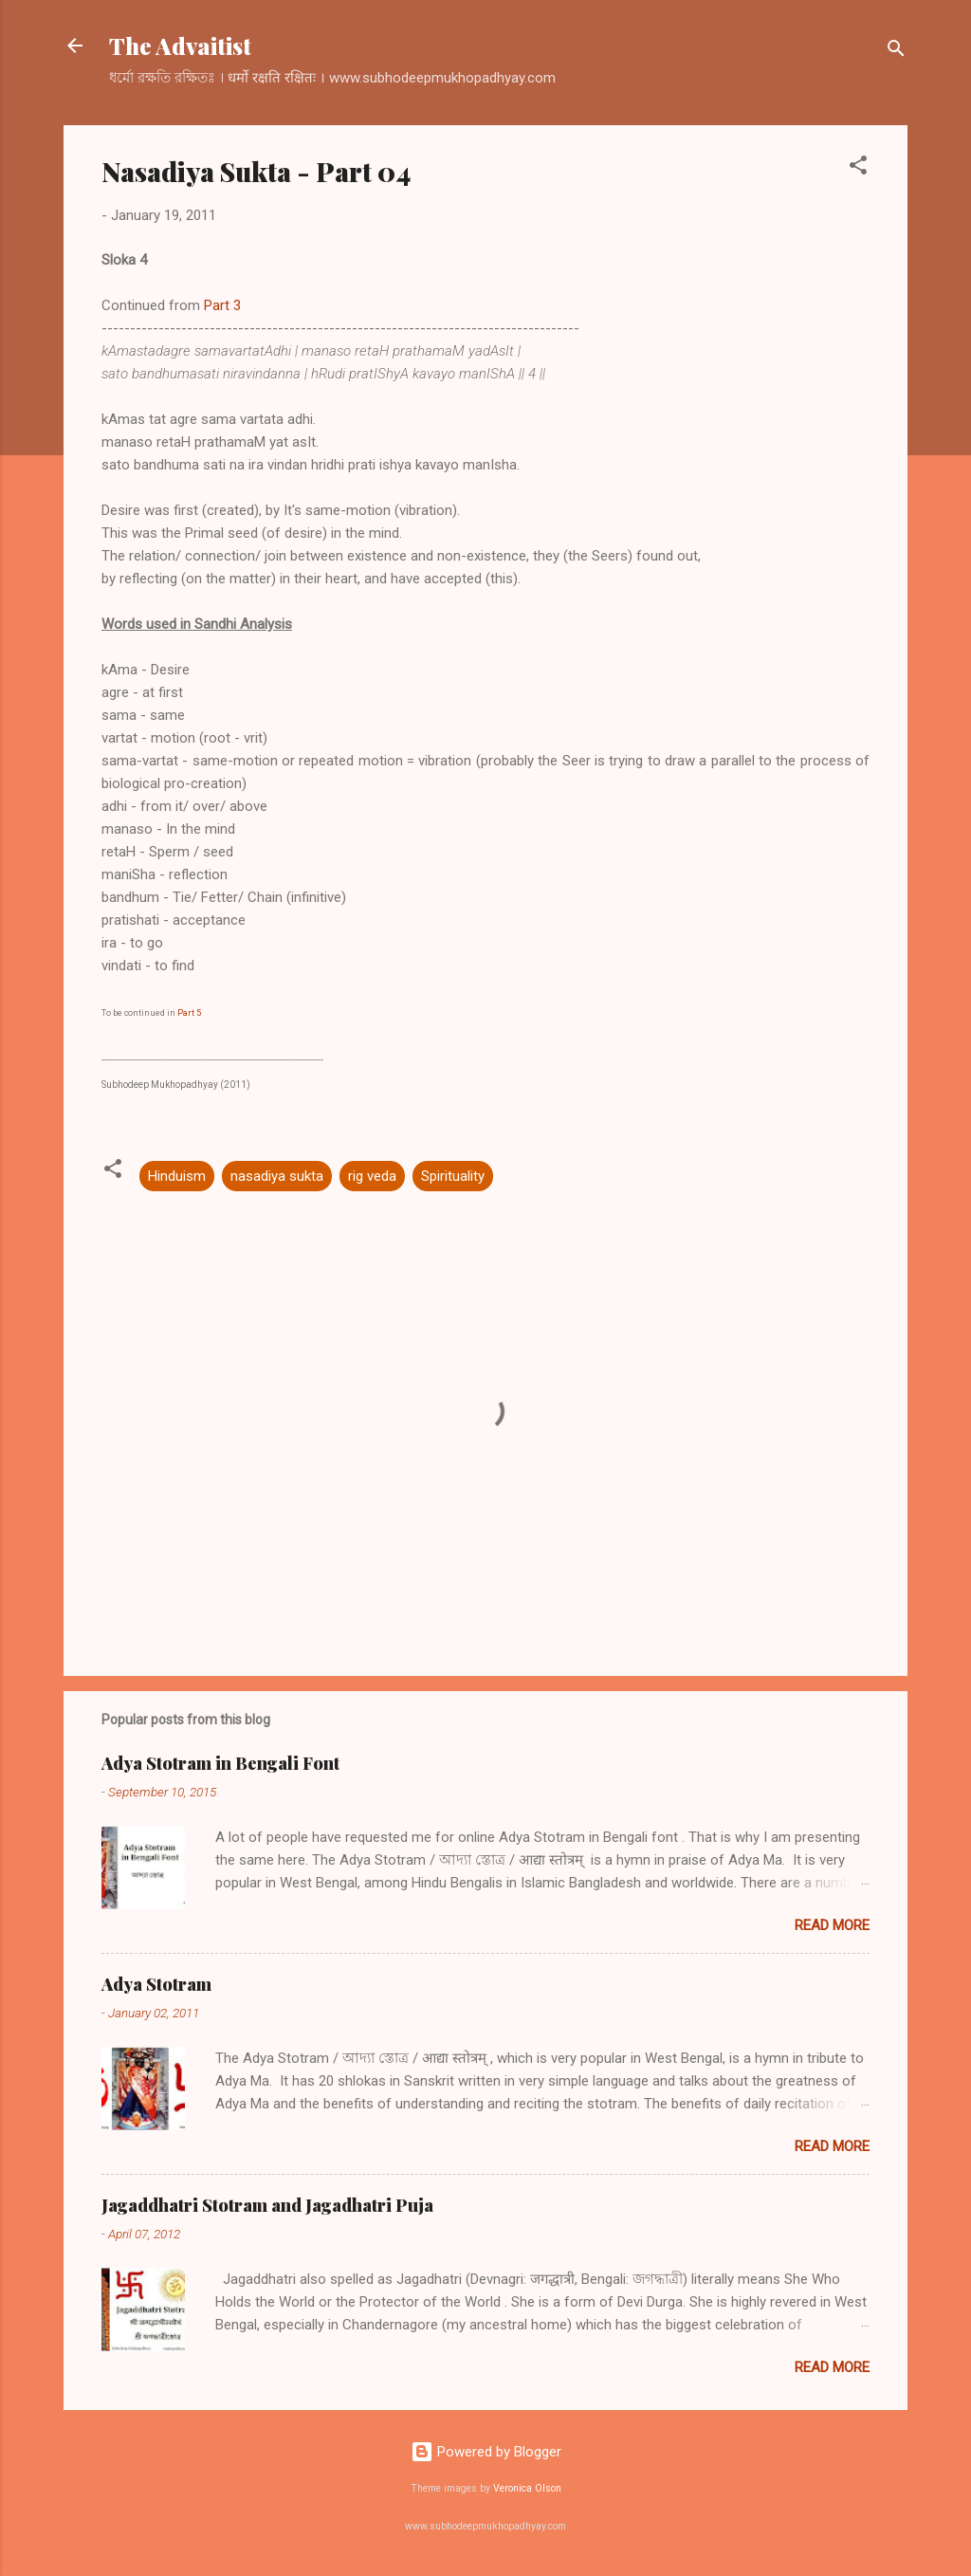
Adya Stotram (156, 1984)
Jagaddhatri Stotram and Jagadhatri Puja (267, 2205)
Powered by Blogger (486, 2451)
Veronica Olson (527, 2488)
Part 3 (222, 305)
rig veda (372, 1176)
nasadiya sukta (276, 1176)
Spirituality (453, 1176)
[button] (858, 168)
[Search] (896, 52)
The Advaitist (180, 45)
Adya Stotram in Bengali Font (220, 1763)
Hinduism (177, 1176)
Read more (832, 1925)
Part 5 (189, 1013)
